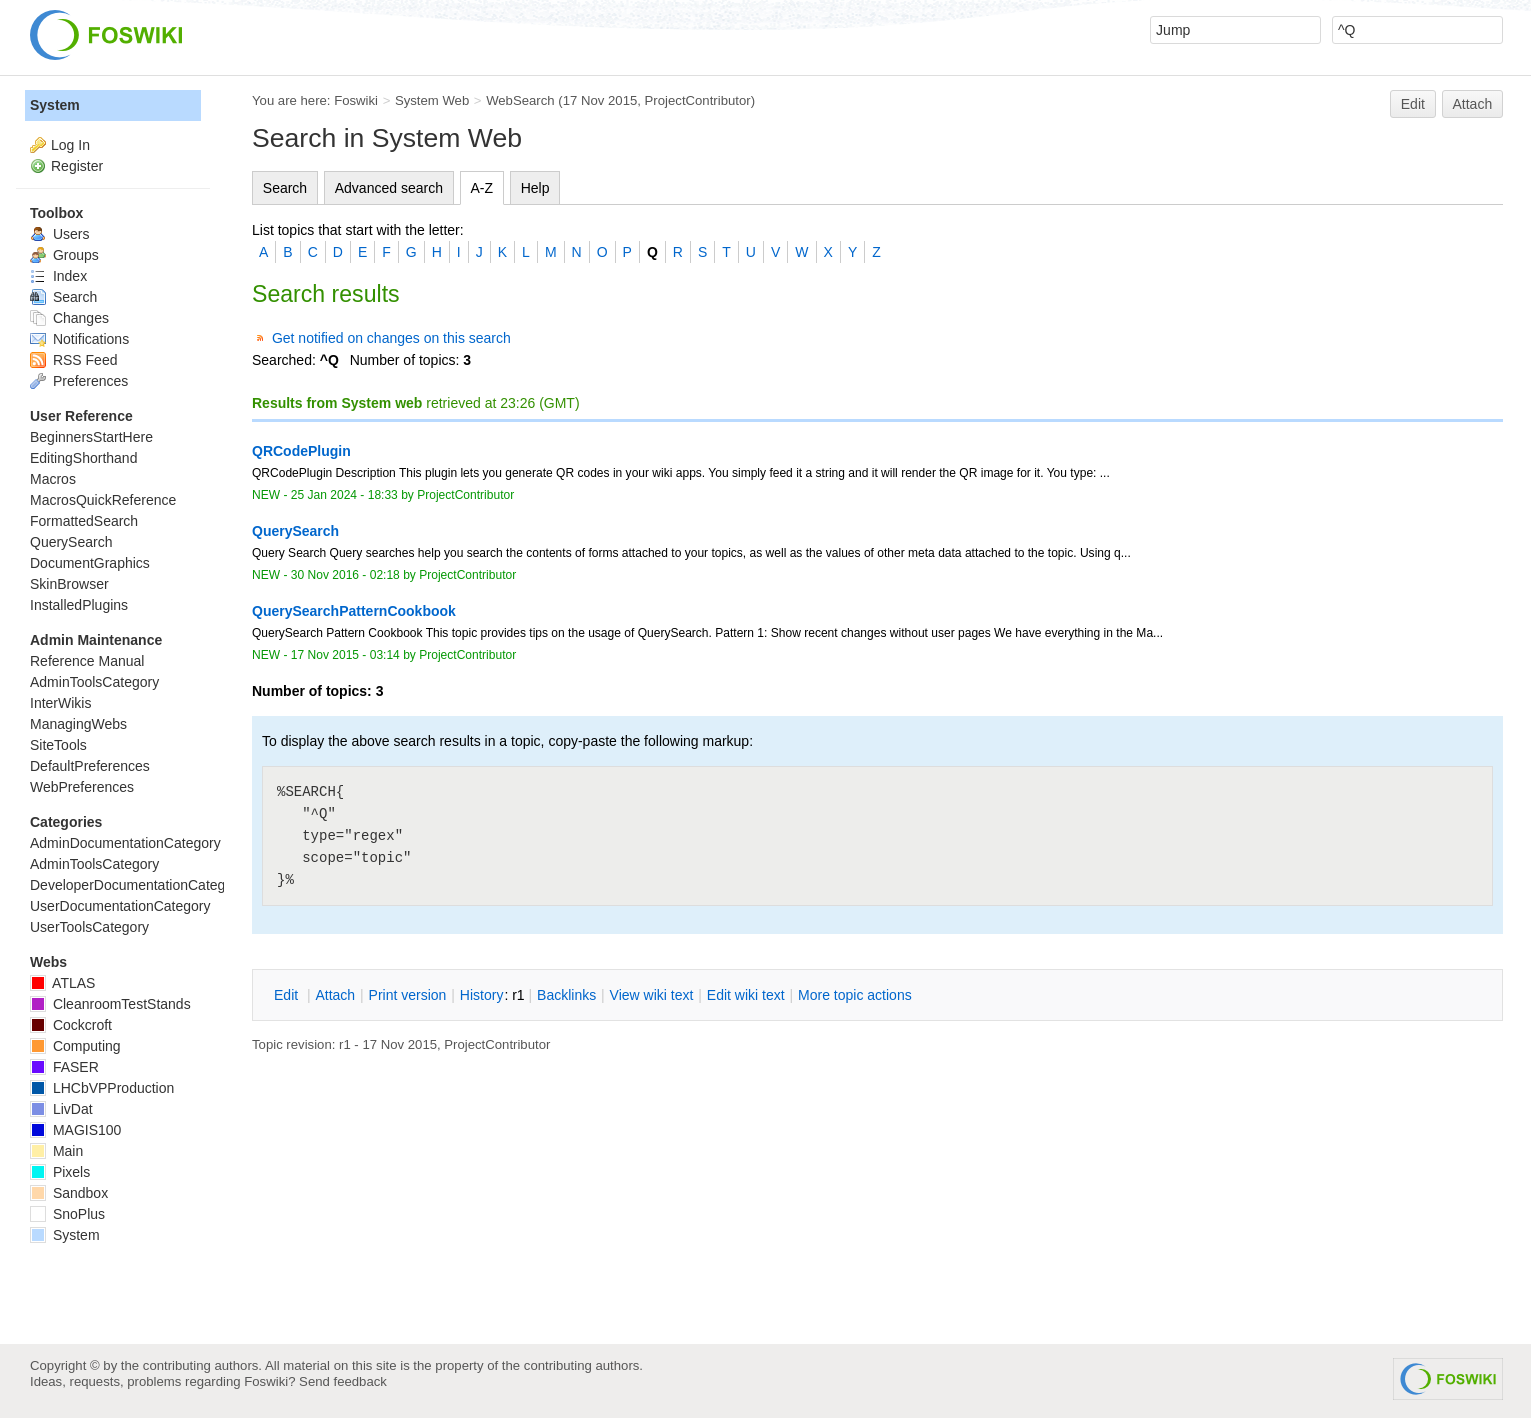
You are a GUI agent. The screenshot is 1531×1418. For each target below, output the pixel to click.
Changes (69, 318)
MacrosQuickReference (103, 500)
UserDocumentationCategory (120, 906)
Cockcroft (71, 1025)
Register (77, 166)
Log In (70, 145)
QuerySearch (71, 542)
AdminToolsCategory (94, 682)
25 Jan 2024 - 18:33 (344, 495)
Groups (64, 255)
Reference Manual (87, 661)
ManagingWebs (78, 724)
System (55, 105)
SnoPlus (67, 1214)
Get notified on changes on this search (391, 338)
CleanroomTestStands (110, 1004)
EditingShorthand (83, 458)
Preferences (79, 381)
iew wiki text (652, 995)
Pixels (60, 1172)
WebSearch (520, 100)
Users (59, 234)
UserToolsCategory (89, 927)
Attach (1473, 104)
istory (482, 995)
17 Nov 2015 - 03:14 (345, 655)
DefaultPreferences (90, 766)
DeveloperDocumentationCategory (137, 885)
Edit (1413, 104)
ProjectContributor (698, 100)
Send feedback (343, 1381)
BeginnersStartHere (91, 437)
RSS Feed (73, 360)
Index (58, 276)
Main (56, 1151)
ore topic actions (855, 995)
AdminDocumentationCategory (125, 843)
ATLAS (62, 983)
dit (288, 995)
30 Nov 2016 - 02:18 (345, 575)
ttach (335, 995)
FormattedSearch (84, 521)
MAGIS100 (75, 1130)
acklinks (566, 995)
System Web (432, 100)
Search (285, 188)
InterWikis (60, 703)
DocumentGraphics (90, 563)
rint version (408, 995)
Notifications (79, 339)
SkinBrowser (69, 584)
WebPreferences (82, 787)
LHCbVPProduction (102, 1088)
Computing (75, 1046)
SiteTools (58, 745)
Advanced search (389, 188)
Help (535, 188)
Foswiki (356, 100)
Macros (53, 479)
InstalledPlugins (79, 605)
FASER (64, 1067)
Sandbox (69, 1193)
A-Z (482, 188)
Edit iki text (746, 995)
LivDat (61, 1109)
